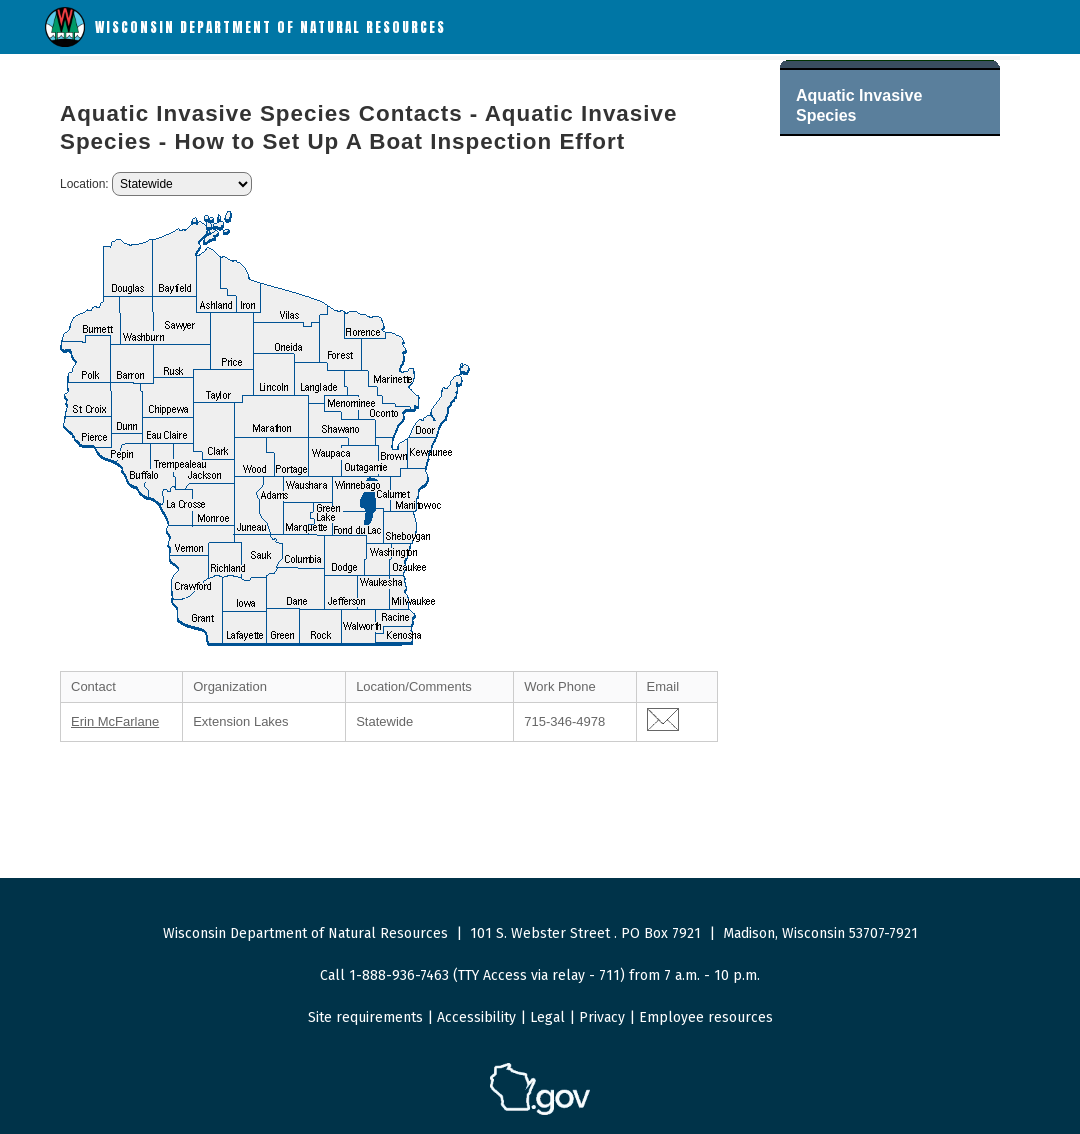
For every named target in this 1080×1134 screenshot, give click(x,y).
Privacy (602, 1017)
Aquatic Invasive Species (859, 105)
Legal (547, 1017)
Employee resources (706, 1017)
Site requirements (365, 1017)
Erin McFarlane (115, 721)
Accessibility (476, 1017)
